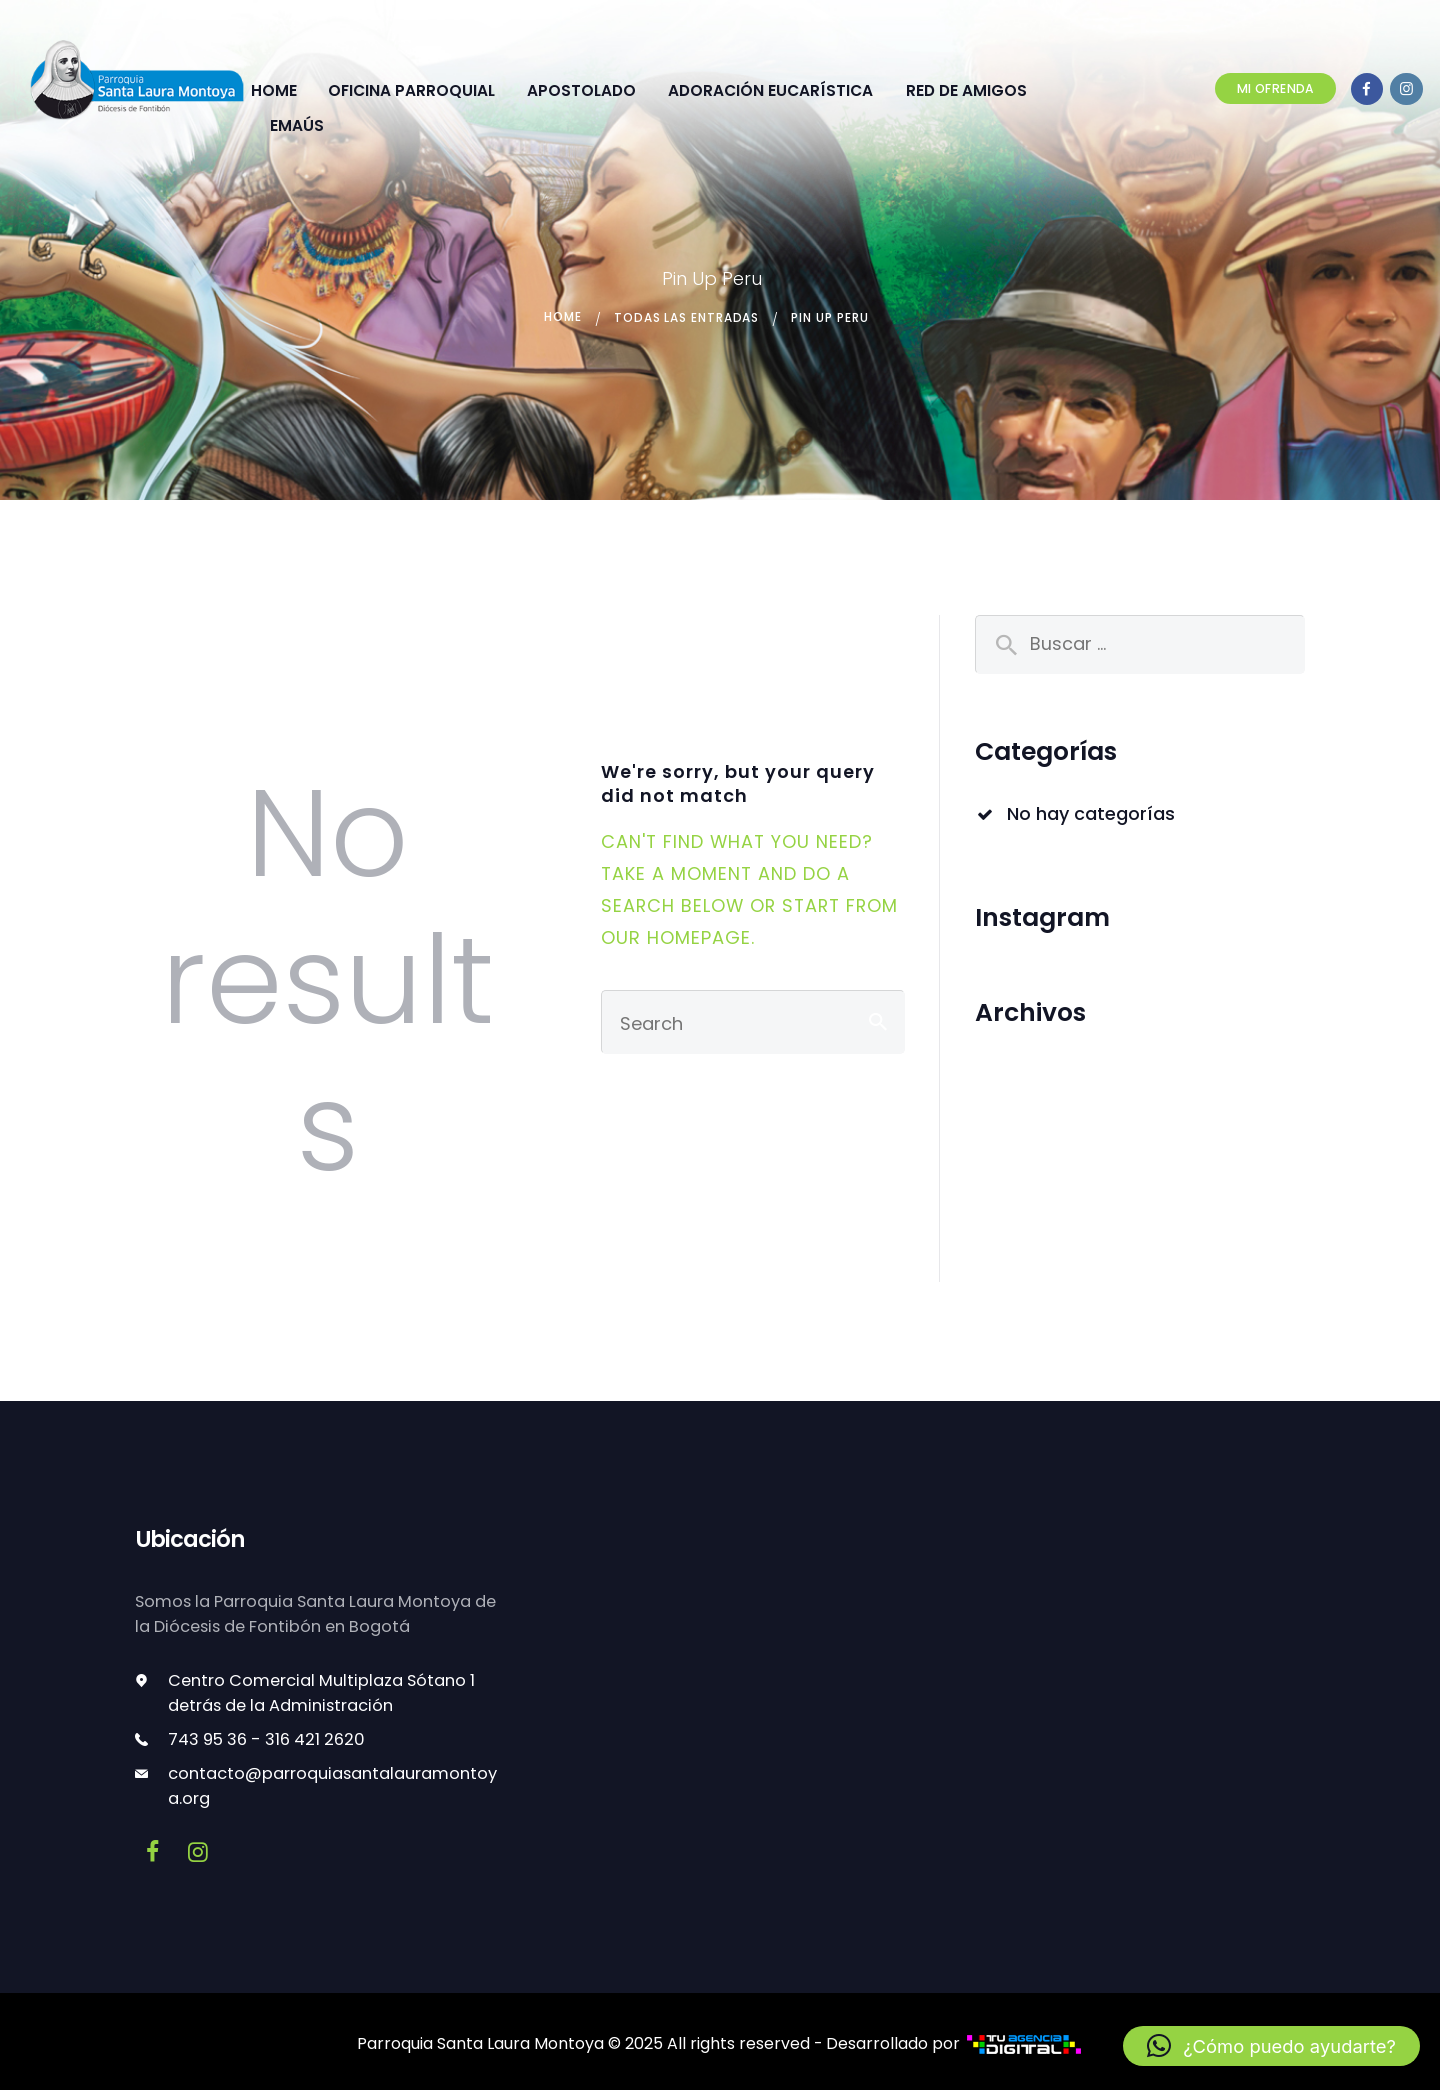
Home (562, 317)
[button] (1272, 2046)
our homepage (676, 936)
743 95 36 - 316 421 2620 (266, 1738)
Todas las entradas (686, 317)
